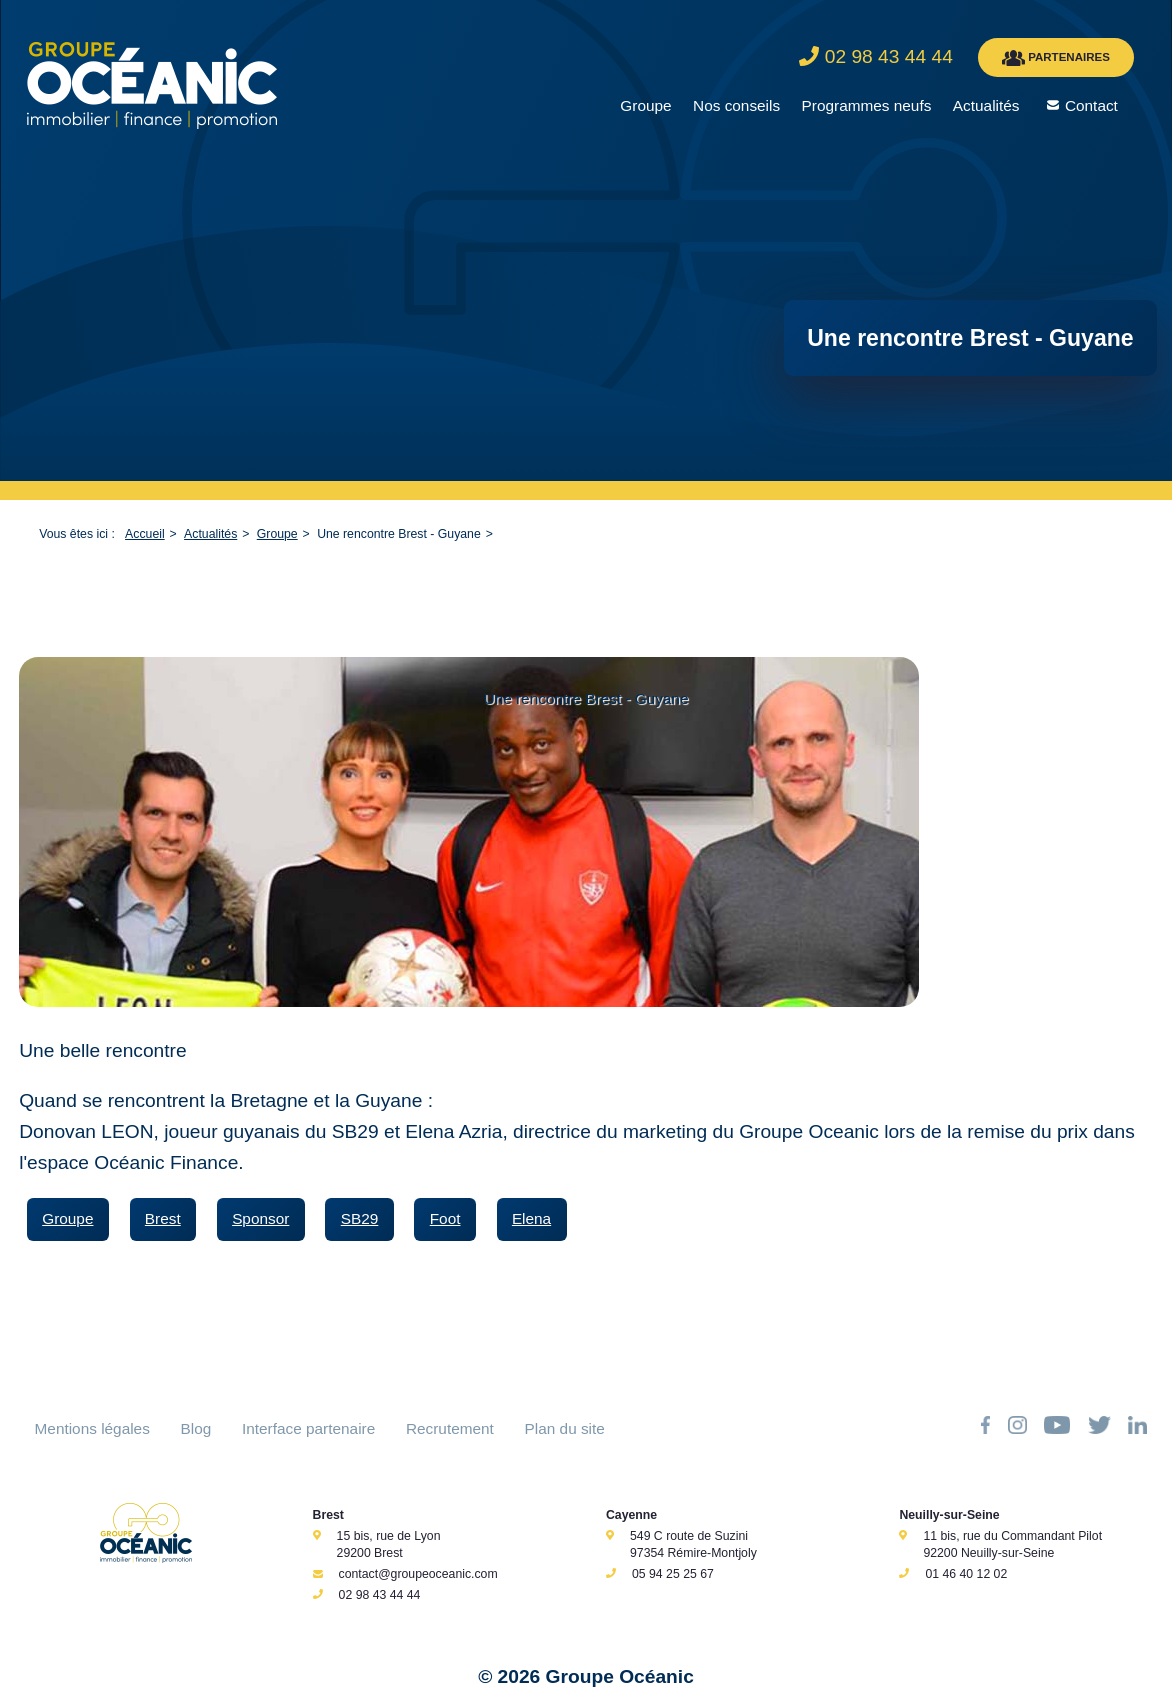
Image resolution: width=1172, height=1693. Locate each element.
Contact (1091, 105)
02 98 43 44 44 (380, 1595)
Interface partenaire (308, 1428)
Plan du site (565, 1428)
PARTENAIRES (1056, 58)
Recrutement (450, 1428)
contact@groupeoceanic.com (418, 1574)
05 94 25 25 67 (673, 1574)
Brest (163, 1218)
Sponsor (260, 1218)
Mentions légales (92, 1428)
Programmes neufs (867, 105)
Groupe (645, 105)
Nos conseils (736, 105)
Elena (531, 1218)
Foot (445, 1218)
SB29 (360, 1218)
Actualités (986, 105)
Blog (196, 1428)
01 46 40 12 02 (966, 1574)
